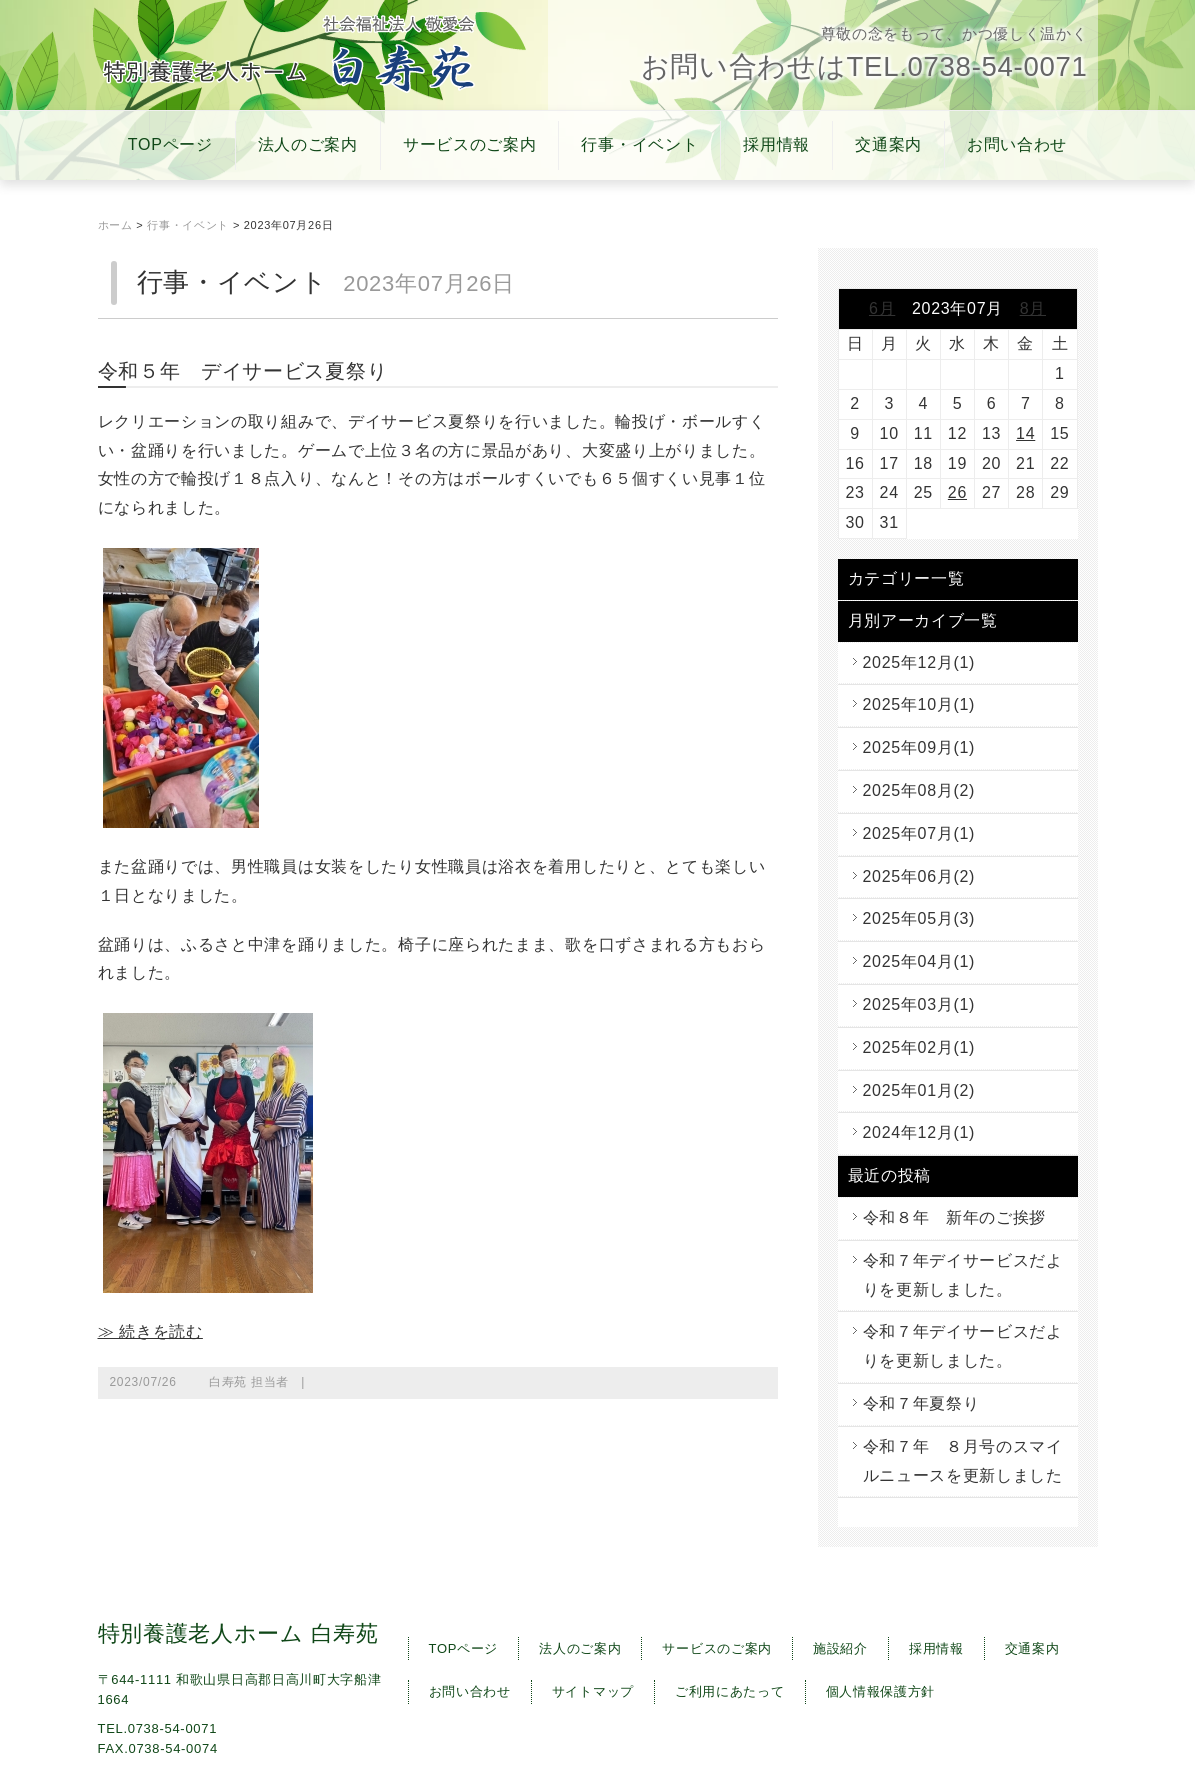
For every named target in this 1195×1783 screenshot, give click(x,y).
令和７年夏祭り (921, 1403)
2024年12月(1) (919, 1132)
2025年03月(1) (919, 1004)
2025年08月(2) (919, 790)
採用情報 (776, 144)
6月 (882, 308)
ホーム (115, 225)
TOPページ (170, 144)
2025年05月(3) (919, 918)
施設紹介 (840, 1648)
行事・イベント (639, 144)
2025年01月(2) (919, 1090)
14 (1025, 433)
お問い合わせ (1017, 144)
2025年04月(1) (919, 961)
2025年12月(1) (919, 662)
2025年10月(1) (919, 704)
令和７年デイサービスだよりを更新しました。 (963, 1275)
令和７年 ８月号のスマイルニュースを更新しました (963, 1461)
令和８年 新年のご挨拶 (955, 1217)
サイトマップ (593, 1691)
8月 (1033, 308)
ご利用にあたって (730, 1691)
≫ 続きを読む (150, 1331)
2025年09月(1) (919, 747)
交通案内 (888, 144)
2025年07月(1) (919, 833)
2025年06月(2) (919, 876)
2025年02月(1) (919, 1047)
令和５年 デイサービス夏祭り (243, 371)
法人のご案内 (308, 144)
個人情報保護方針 (881, 1691)
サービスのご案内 (470, 144)
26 (957, 492)
